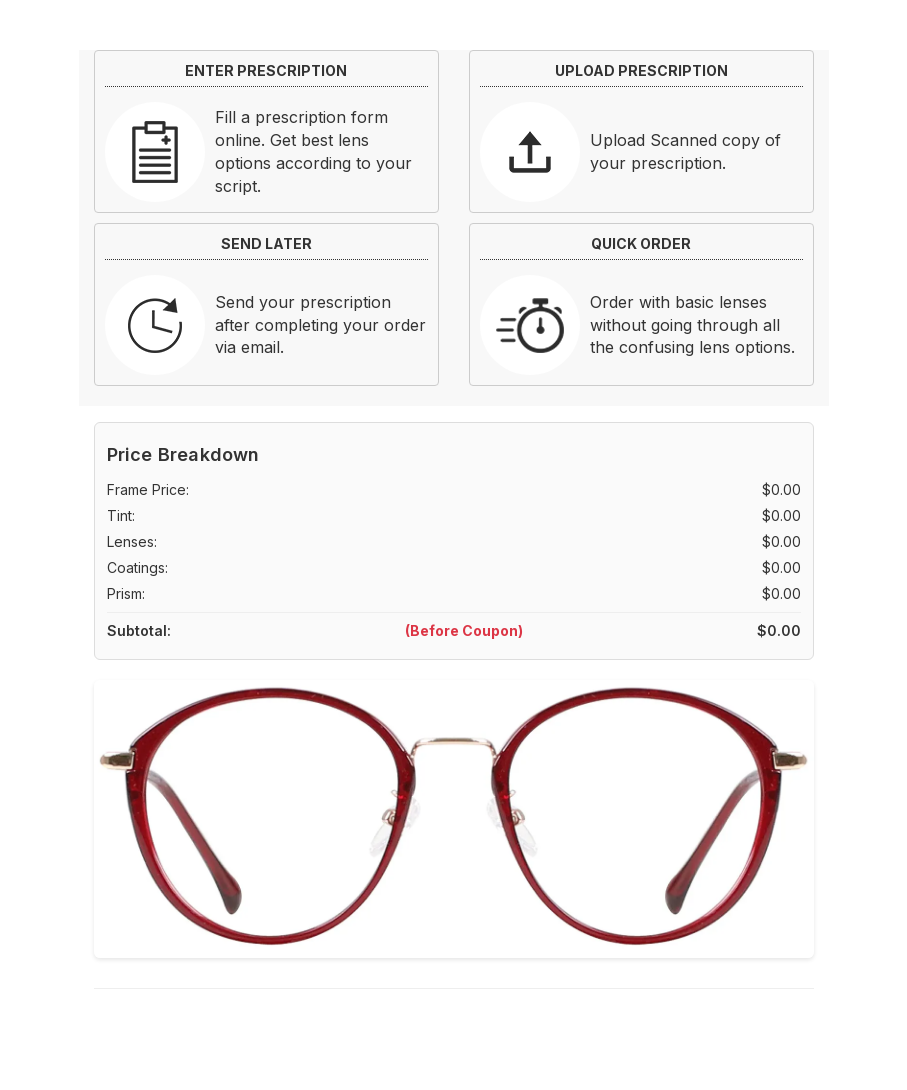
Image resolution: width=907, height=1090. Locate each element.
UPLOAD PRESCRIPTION (641, 70)
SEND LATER (266, 243)
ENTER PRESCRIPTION (266, 70)
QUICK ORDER (641, 243)
